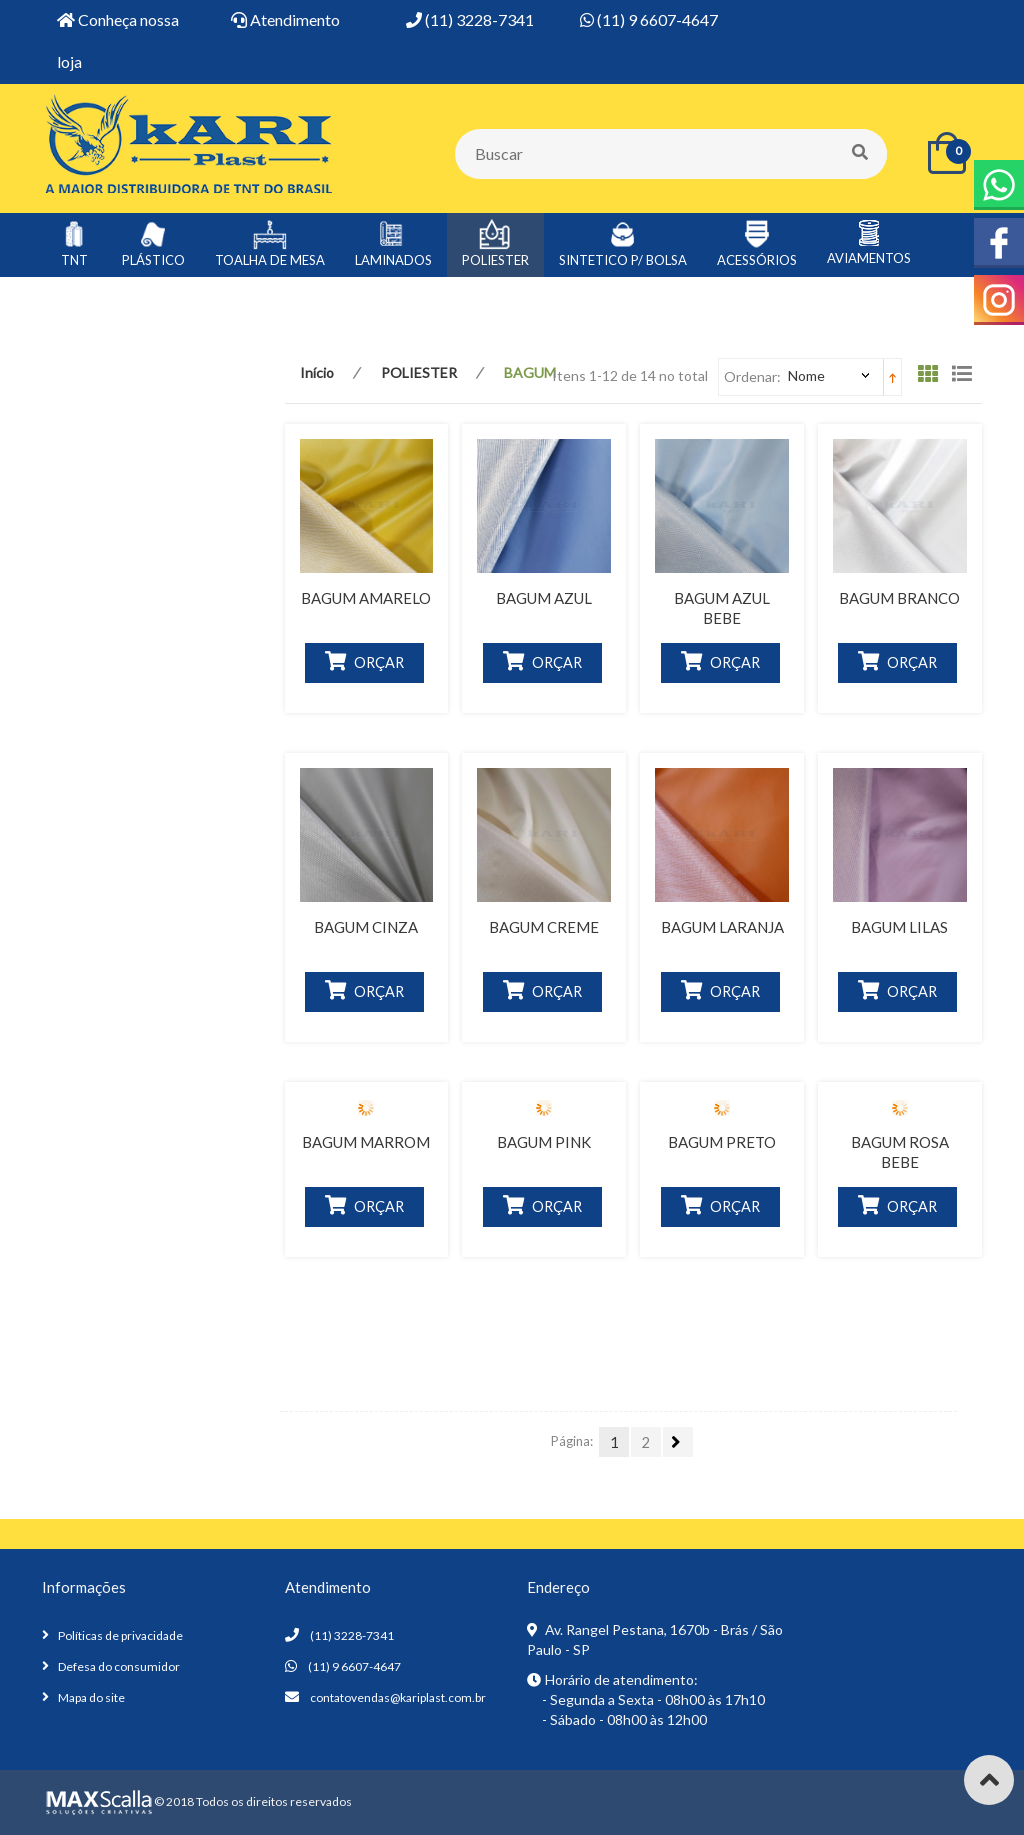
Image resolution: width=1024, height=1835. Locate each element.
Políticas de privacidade (120, 1635)
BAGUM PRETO (722, 1142)
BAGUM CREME (544, 927)
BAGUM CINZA (366, 927)
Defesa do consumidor (119, 1666)
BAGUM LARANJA (722, 927)
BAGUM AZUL (544, 598)
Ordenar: (752, 376)
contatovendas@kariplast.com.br (398, 1697)
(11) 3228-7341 (352, 1635)
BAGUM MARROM (366, 1142)
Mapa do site (91, 1697)
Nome (806, 375)
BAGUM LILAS (899, 927)
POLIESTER (419, 372)
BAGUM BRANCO (899, 598)
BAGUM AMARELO (366, 598)
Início (317, 372)
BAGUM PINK (544, 1142)
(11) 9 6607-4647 (354, 1666)
